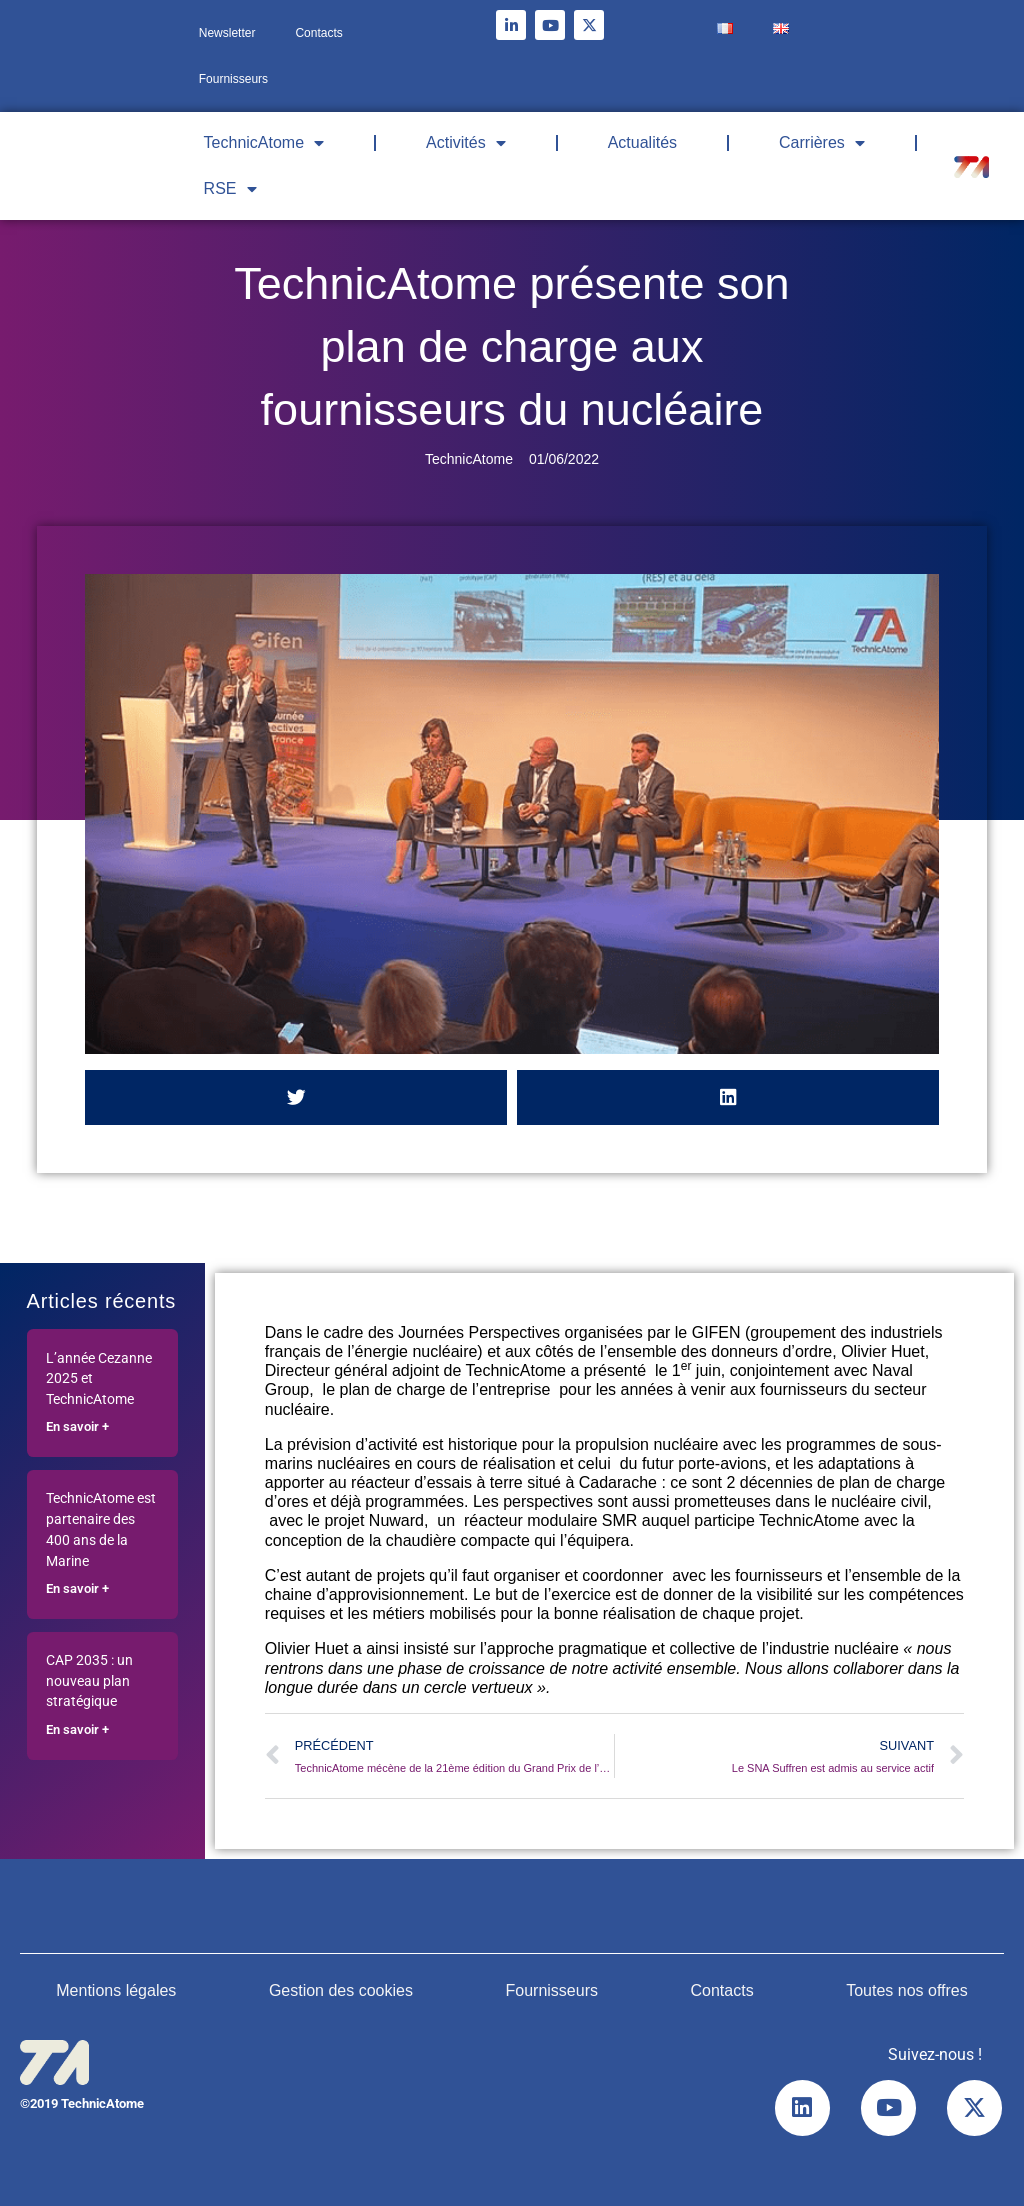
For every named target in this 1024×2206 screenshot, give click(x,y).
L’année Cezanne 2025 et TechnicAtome (99, 1379)
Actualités (642, 142)
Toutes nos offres (907, 1990)
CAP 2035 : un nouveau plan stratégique (89, 1681)
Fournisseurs (233, 79)
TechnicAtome (264, 143)
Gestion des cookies (341, 1990)
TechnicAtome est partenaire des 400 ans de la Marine (101, 1529)
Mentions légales (116, 1990)
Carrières (822, 143)
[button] (296, 1097)
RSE (230, 189)
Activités (466, 143)
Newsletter (227, 33)
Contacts (318, 33)
